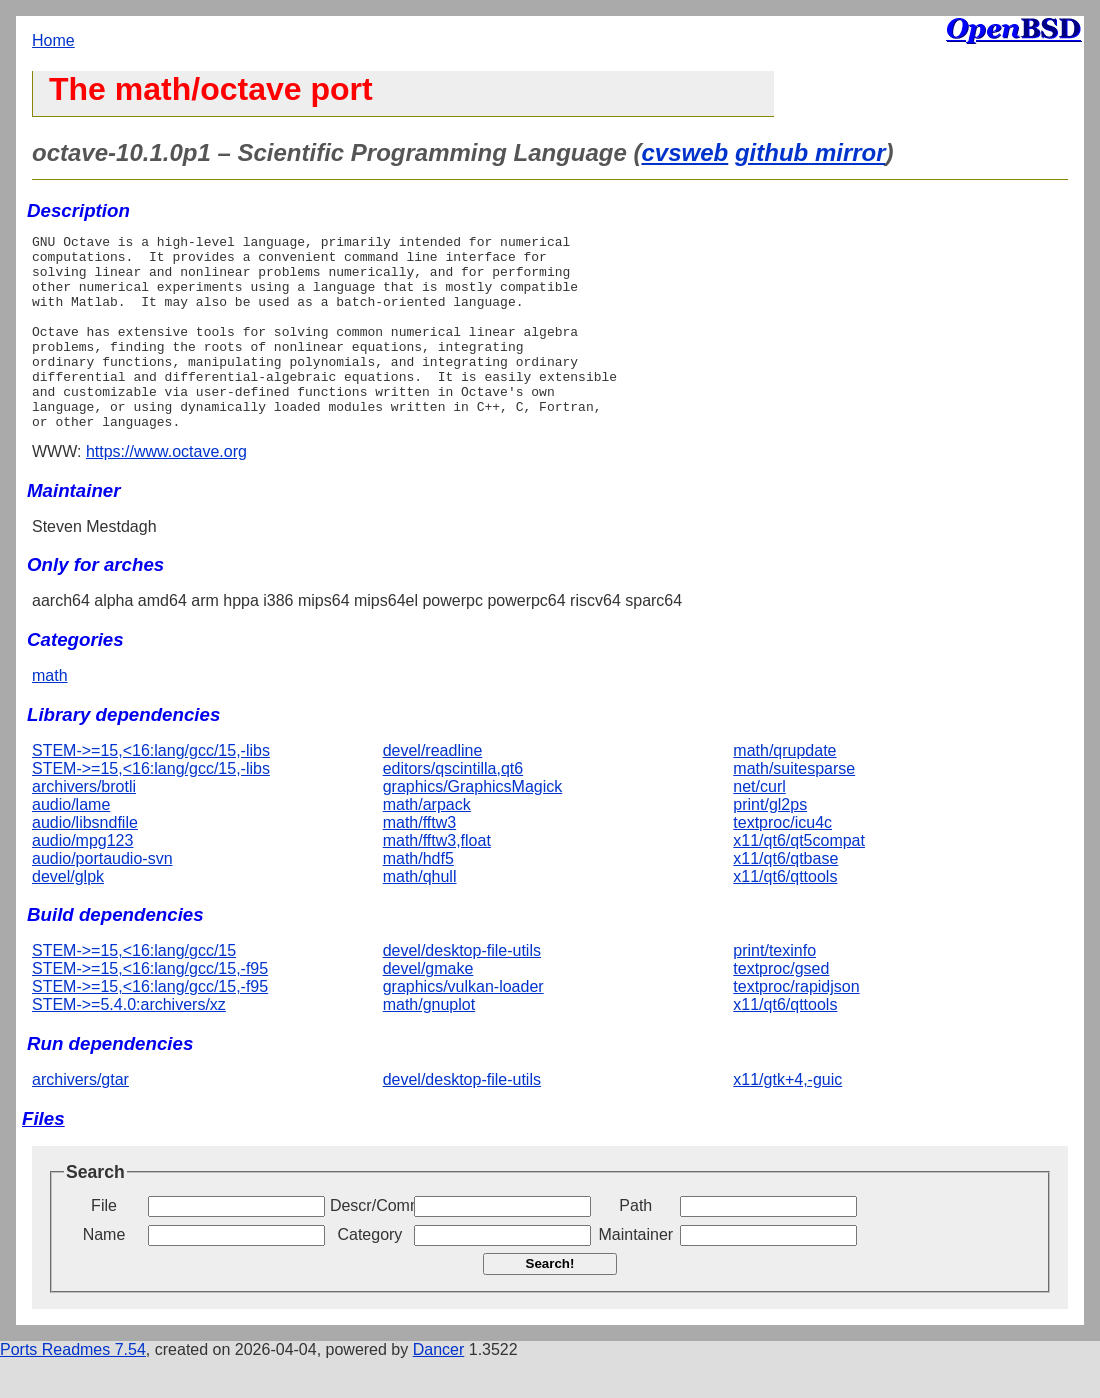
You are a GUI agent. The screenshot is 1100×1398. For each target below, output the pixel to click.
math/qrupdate (784, 789)
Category (369, 1273)
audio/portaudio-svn (102, 897)
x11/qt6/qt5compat (799, 879)
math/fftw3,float (437, 879)
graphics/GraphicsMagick (473, 825)
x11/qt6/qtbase (785, 897)
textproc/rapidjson (796, 1025)
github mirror (810, 152)
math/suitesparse (794, 807)
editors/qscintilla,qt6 (453, 807)
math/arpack (427, 843)
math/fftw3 (420, 861)
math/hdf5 (418, 897)
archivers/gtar (80, 1118)
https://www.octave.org (166, 490)
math (50, 714)
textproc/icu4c (782, 861)
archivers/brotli (84, 825)
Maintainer (635, 1273)
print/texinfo (774, 989)
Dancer (439, 1388)
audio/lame (71, 843)
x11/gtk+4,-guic (787, 1118)
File (104, 1244)
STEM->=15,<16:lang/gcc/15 (134, 989)
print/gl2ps (770, 843)
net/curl (759, 825)
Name (104, 1273)
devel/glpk (68, 915)
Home (53, 40)
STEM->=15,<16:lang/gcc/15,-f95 (150, 1007)
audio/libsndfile (85, 861)
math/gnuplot (429, 1043)
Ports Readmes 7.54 (73, 1388)
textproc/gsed (781, 1007)
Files (43, 1157)
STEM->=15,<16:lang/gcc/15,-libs (151, 789)
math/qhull (420, 915)
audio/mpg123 (82, 879)
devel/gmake (428, 1007)
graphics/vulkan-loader (463, 1025)
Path (635, 1244)
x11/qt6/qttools (785, 915)
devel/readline (433, 789)
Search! (550, 1302)
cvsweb (685, 152)
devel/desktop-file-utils (462, 989)
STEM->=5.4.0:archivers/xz (129, 1043)
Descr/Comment (370, 1244)
